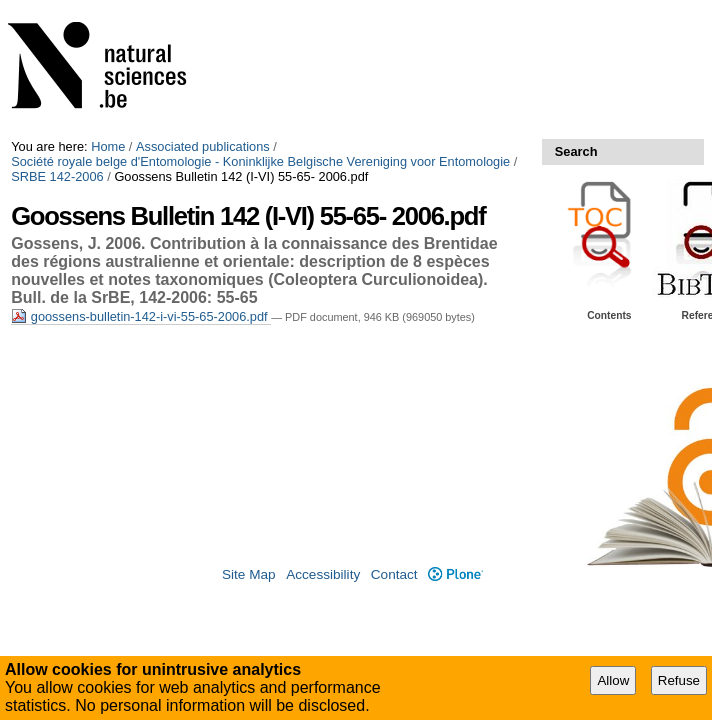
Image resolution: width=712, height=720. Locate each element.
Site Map (249, 574)
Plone (455, 574)
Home (108, 146)
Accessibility (323, 574)
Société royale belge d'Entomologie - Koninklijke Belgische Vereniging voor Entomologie (260, 161)
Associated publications (203, 146)
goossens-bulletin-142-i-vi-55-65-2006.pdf (141, 316)
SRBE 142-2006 (57, 176)
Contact (394, 574)
